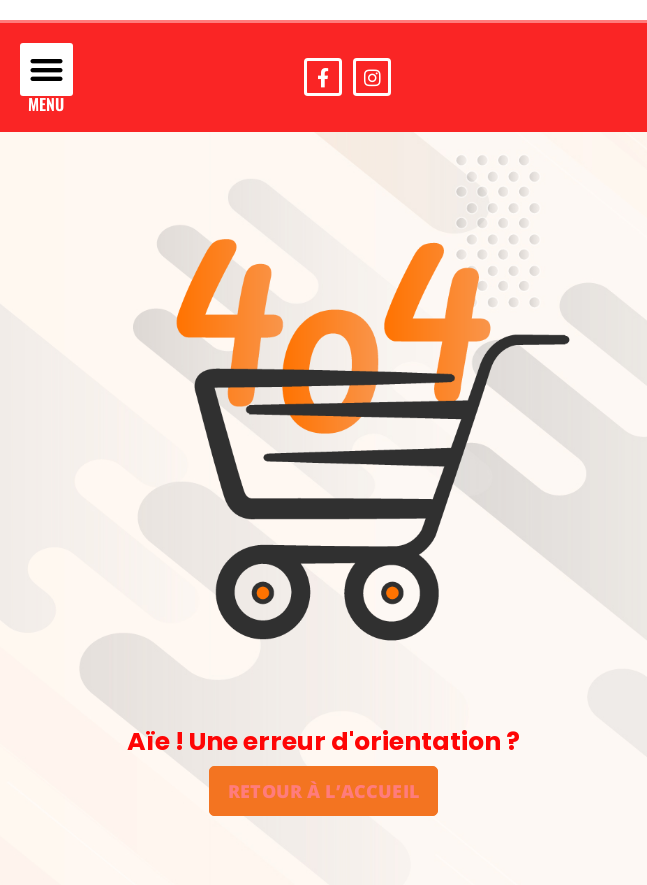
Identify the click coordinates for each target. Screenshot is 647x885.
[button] (46, 69)
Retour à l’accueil (323, 790)
